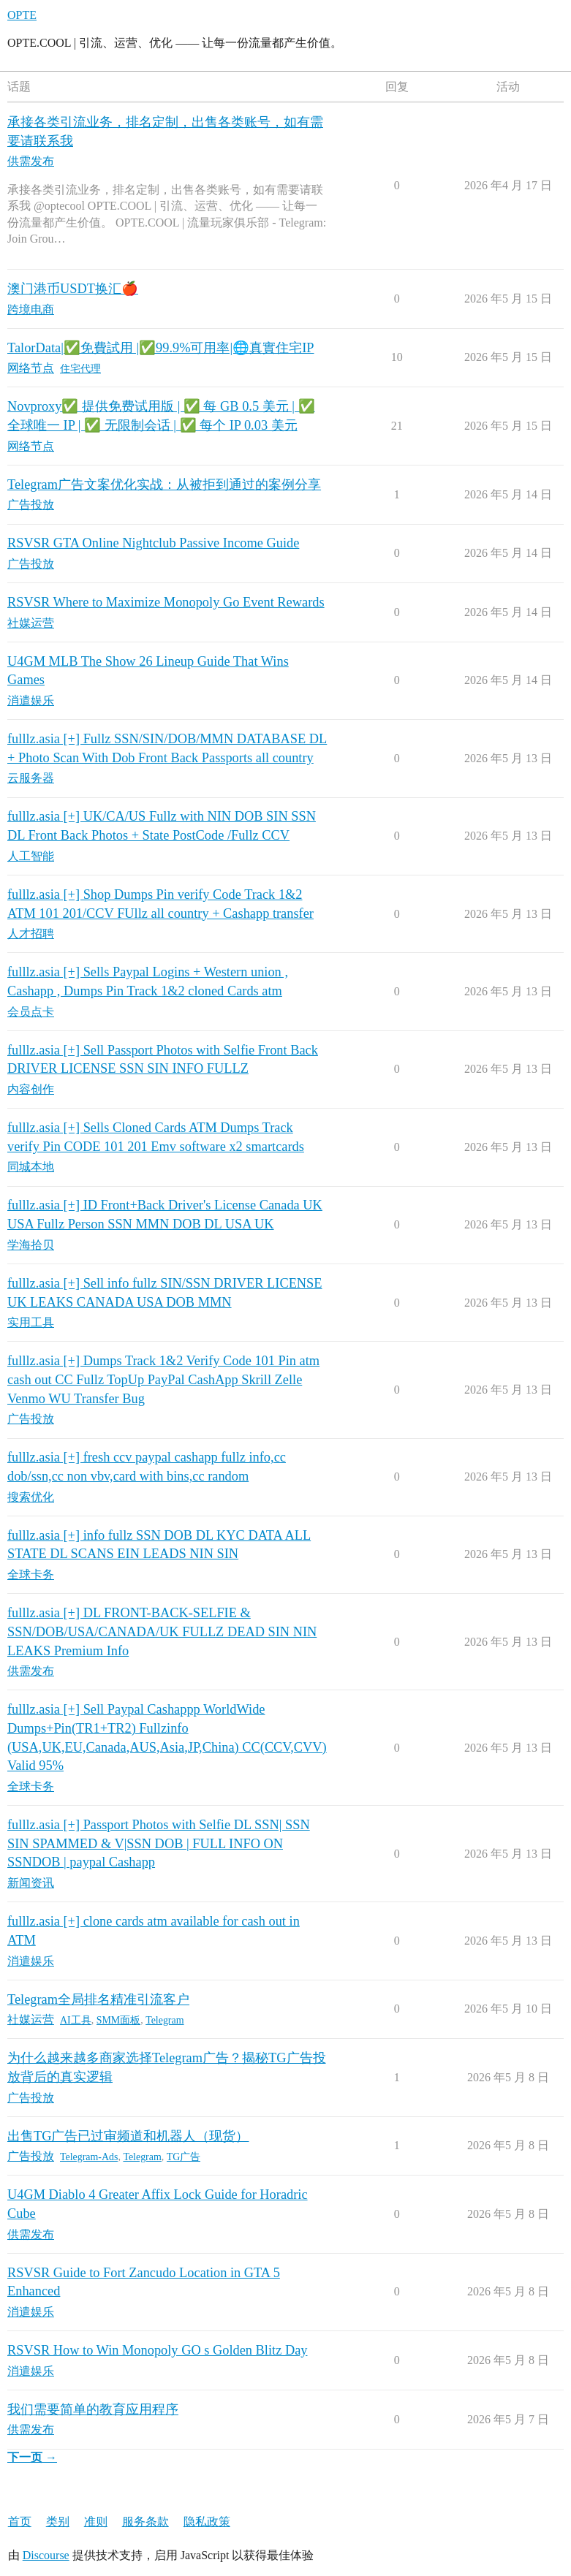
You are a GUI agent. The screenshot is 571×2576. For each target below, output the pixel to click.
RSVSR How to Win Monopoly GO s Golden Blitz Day (157, 2350)
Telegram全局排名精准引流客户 (98, 1999)
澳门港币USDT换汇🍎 (72, 288)
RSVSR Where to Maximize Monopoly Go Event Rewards (166, 602)
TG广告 (184, 2156)
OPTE (22, 15)
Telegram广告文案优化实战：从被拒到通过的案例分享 (164, 484)
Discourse (46, 2555)
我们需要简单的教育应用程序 (92, 2409)
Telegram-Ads (89, 2156)
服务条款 (145, 2521)
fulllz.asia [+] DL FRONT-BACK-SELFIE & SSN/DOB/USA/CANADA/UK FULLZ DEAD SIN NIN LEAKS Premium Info (162, 1631)
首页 (19, 2521)
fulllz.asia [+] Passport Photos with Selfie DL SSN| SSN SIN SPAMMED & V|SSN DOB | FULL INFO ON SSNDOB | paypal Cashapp (158, 1843)
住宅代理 (80, 368)
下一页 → (32, 2457)
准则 (95, 2521)
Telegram (164, 2020)
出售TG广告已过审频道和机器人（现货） (128, 2136)
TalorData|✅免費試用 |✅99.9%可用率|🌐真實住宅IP (160, 348)
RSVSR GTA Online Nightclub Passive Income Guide (153, 543)
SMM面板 (119, 2020)
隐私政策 (207, 2521)
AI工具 (75, 2020)
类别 (57, 2521)
